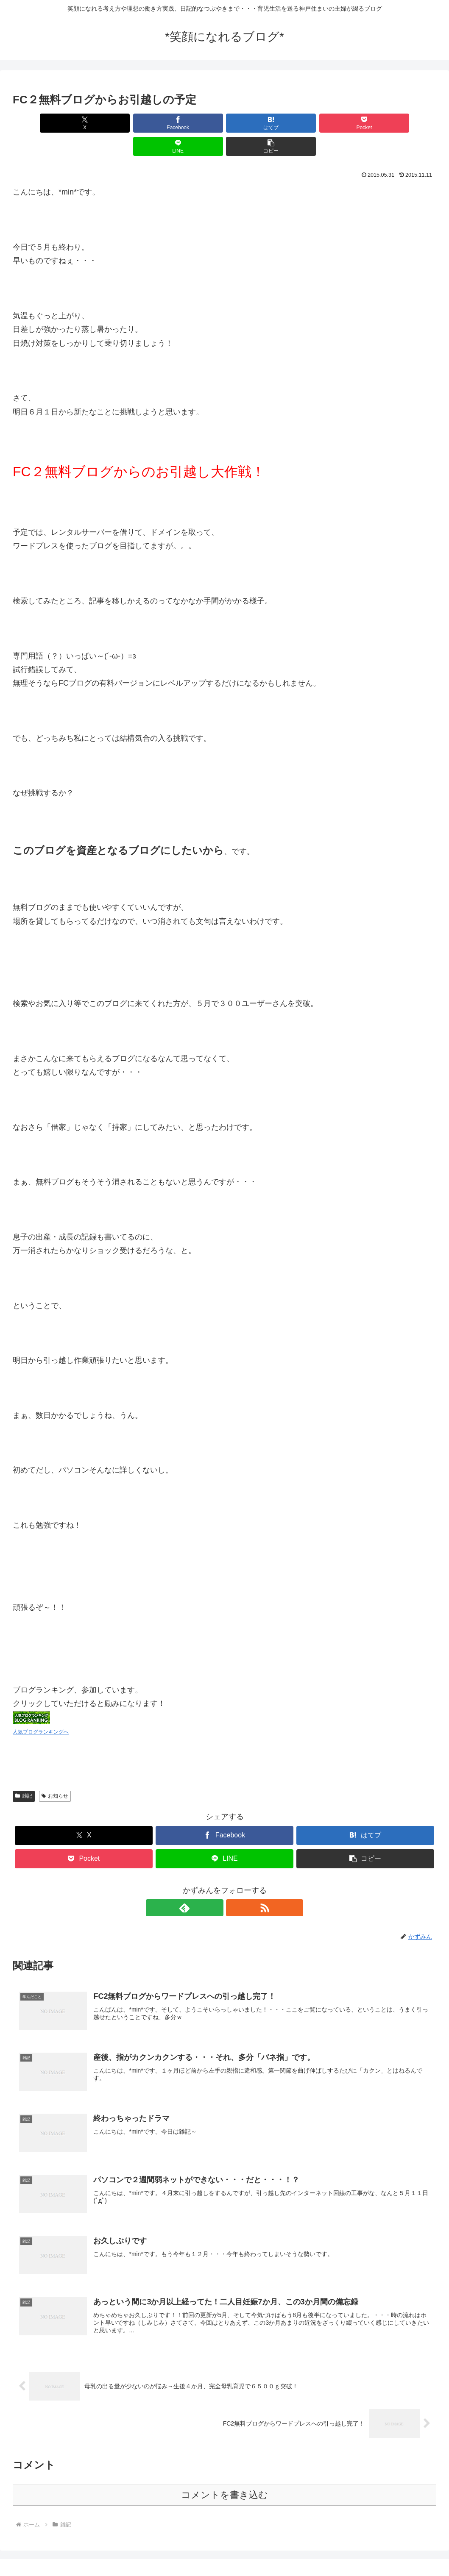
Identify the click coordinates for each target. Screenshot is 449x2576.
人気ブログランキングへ (41, 1709)
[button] (402, 123)
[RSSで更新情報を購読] (234, 1884)
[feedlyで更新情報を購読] (214, 1884)
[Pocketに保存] (260, 123)
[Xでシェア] (47, 123)
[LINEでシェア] (331, 123)
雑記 (23, 1773)
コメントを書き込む (224, 2474)
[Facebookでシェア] (118, 123)
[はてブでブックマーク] (189, 123)
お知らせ (55, 1773)
